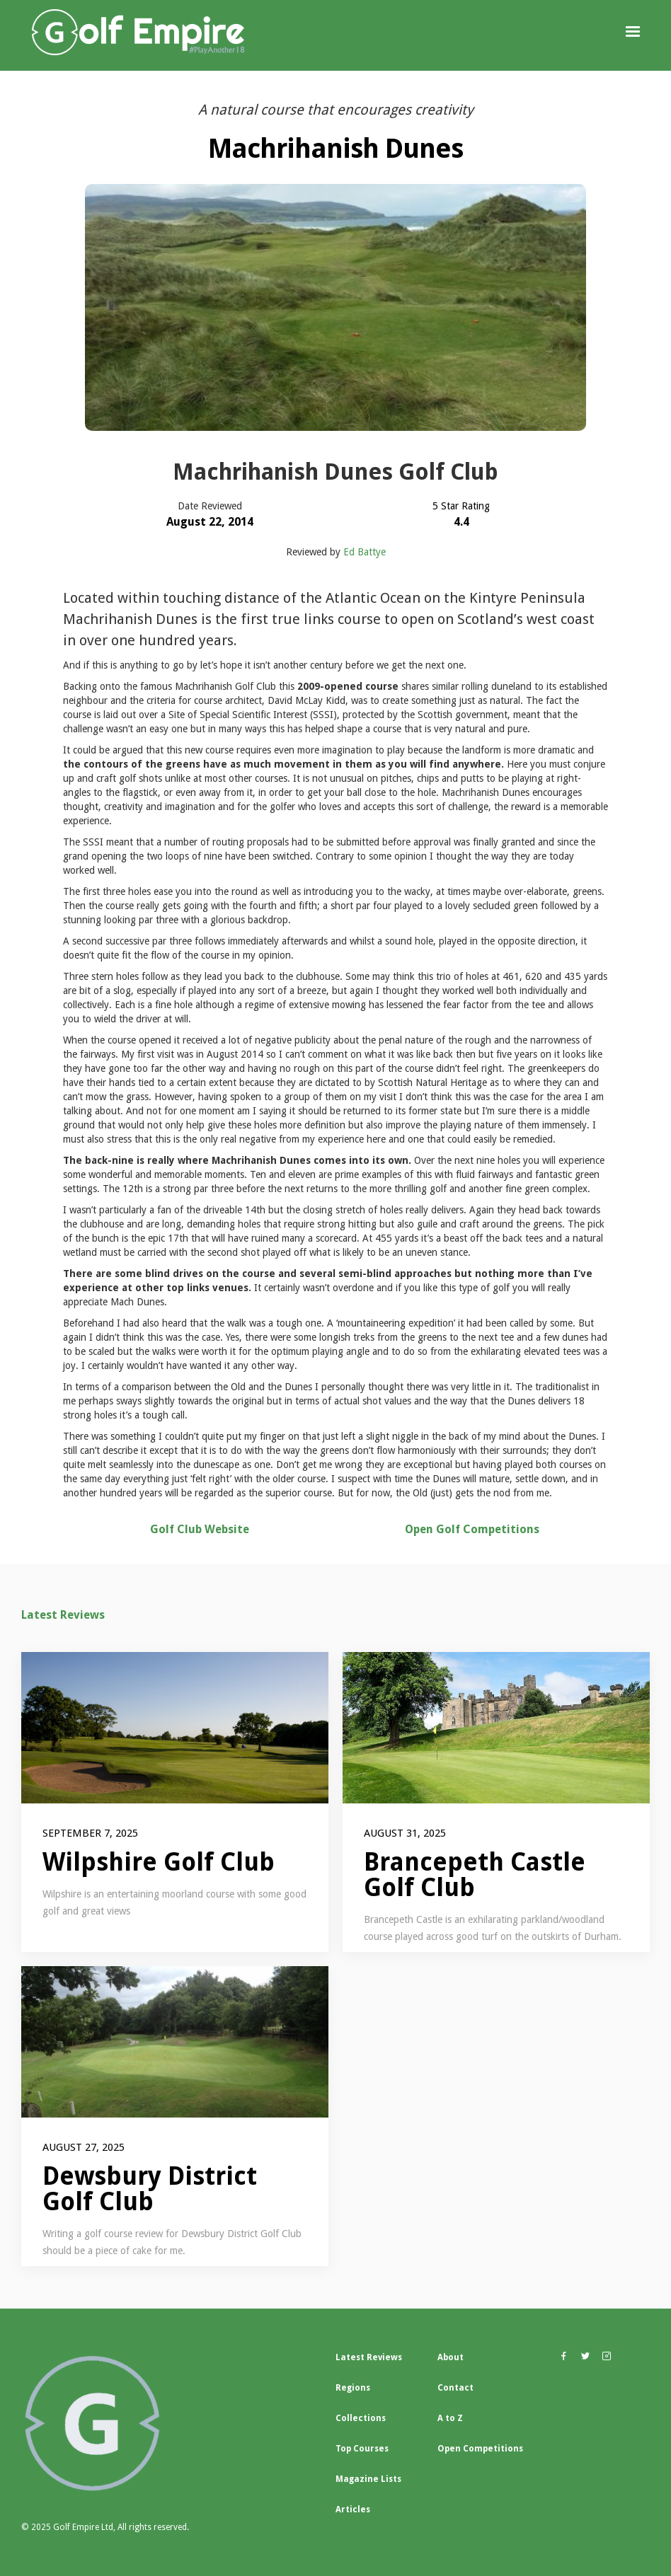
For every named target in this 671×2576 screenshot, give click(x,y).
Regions (353, 2388)
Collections (361, 2418)
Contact (455, 2388)
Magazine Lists (368, 2479)
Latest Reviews (63, 1615)
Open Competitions (480, 2449)
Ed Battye (364, 552)
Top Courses (362, 2449)
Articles (353, 2509)
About (450, 2357)
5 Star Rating (461, 506)
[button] (633, 32)
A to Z (450, 2418)
